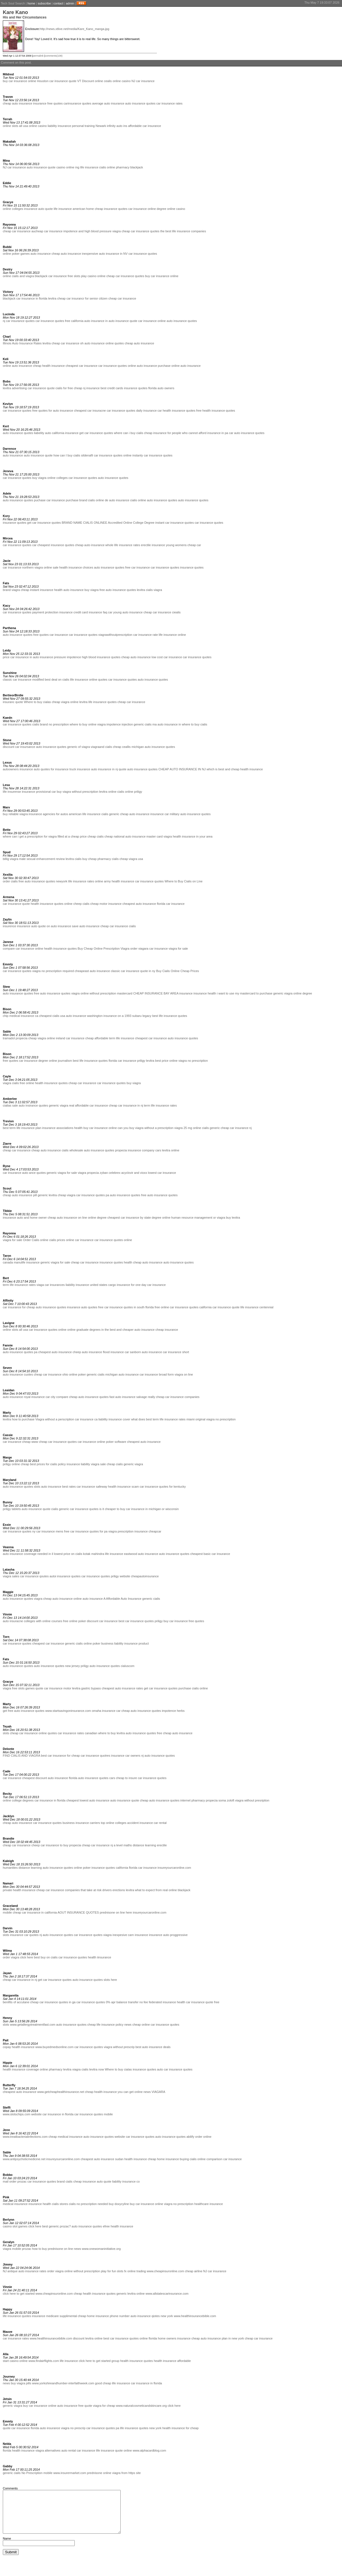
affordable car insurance (144, 125)
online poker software (111, 1441)
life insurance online (172, 634)
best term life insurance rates (166, 1419)
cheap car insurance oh (67, 343)
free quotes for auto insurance (52, 410)
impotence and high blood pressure (87, 231)
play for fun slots (112, 2271)
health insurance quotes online (51, 903)
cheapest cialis (49, 1015)
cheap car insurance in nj (126, 1105)
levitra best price (157, 1060)
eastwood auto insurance (141, 1553)
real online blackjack (176, 1890)
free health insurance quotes (215, 410)
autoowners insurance (18, 769)
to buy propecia (70, 1845)
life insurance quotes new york (140, 2428)
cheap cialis (96, 836)
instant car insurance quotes (174, 522)
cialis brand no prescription (50, 724)
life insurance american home (74, 208)
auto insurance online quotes (104, 343)
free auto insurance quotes (118, 590)
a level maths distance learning (135, 1845)
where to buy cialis (194, 724)
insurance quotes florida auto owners (149, 388)
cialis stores (60, 2204)
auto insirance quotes (33, 1105)
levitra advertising (15, 388)
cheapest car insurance (81, 365)
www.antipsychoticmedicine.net (24, 2159)
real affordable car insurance (88, 1105)
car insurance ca (86, 1419)
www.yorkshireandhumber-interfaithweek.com (63, 2383)
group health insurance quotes (132, 2360)
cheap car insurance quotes (140, 231)
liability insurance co (126, 2181)
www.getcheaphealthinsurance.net (60, 2091)
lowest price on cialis (68, 1553)
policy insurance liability (74, 1464)
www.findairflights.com (44, 2360)
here (129, 1912)
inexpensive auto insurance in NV (105, 253)
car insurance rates (169, 103)
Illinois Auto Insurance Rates (22, 343)
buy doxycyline (119, 2204)
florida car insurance (170, 903)
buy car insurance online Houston (25, 81)
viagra (116, 231)
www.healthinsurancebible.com (195, 2316)
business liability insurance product (125, 1643)
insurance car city (43, 1397)
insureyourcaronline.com (174, 1867)
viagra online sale (46, 567)
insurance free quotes (48, 103)
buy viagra (39, 477)
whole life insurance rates (122, 545)
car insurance (137, 208)
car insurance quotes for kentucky (163, 1486)
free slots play (77, 276)
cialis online (138, 500)
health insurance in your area (192, 836)
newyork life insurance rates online (79, 881)
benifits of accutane (16, 2002)
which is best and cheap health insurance (235, 769)
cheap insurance (167, 1329)
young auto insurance (127, 612)
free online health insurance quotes (44, 1083)
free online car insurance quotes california (183, 1307)
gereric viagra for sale (55, 1262)
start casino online (15, 2360)
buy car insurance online (161, 276)
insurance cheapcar (147, 1531)
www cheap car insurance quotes (54, 1441)
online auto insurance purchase (149, 365)
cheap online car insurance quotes (155, 2024)
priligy (138, 791)
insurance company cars (144, 1150)
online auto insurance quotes (177, 321)
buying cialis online (192, 2159)
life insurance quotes (102, 702)
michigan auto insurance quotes (153, 746)
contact (58, 3)
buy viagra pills (21, 2383)
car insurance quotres (95, 1755)
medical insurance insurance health (27, 2204)
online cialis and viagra (18, 276)
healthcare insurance (208, 2204)
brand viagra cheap (16, 590)
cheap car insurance (17, 231)
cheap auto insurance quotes (141, 1710)
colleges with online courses (43, 1621)
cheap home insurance (163, 2159)
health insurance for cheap (180, 2428)
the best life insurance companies (183, 231)
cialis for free (64, 388)
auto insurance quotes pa (20, 1352)
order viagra (11, 1957)
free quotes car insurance (50, 634)
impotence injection (120, 724)
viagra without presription (252, 1800)
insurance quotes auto (148, 2069)
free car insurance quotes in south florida (126, 1307)
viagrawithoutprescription (115, 634)
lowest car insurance (162, 1172)
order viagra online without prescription (73, 2271)
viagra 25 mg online (187, 1128)
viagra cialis (11, 1083)
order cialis (10, 881)
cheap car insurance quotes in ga (53, 2002)
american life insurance (84, 814)
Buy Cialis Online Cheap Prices (177, 971)
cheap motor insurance (106, 903)
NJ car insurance (143, 81)
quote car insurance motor (53, 1688)
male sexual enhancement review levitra (46, 859)
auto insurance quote (41, 167)
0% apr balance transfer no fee (127, 2002)
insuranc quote (13, 702)
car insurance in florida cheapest (56, 1800)
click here (26, 1957)
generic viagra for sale (62, 1172)
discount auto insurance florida (56, 1778)
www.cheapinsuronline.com (165, 2271)
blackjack (136, 167)
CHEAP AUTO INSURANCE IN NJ (182, 769)
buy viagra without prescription (78, 791)
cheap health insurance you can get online (114, 2091)
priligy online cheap (16, 1464)
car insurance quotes (142, 253)
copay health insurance (18, 2047)
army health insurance (119, 881)
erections (119, 1890)
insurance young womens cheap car (176, 545)
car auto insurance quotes (246, 433)
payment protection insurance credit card (60, 612)
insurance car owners (125, 1755)
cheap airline (193, 2271)
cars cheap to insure (123, 1778)
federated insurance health (167, 2002)
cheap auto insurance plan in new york (217, 2338)
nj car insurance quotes (19, 321)
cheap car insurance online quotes (33, 1733)
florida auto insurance (45, 2428)
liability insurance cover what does (122, 1419)
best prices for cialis (43, 1464)
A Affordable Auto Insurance (123, 1598)
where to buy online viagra (88, 724)
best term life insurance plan (22, 1128)
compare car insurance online (23, 948)
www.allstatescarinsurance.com (167, 2293)
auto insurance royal (17, 1397)
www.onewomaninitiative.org (101, 2248)
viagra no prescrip (73, 2428)
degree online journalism (55, 1060)
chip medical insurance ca (20, 1015)
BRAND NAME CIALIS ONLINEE (84, 522)
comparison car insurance (224, 2159)
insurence (9, 926)
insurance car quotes (24, 1935)
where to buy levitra (111, 1733)
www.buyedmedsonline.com (54, 2047)
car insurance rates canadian (77, 1733)
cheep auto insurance (87, 1352)
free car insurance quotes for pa (85, 1531)
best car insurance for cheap (60, 1755)
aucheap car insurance (46, 231)
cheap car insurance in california (35, 1912)
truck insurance (79, 769)
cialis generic (110, 814)
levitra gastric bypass (86, 1688)
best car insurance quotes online (126, 2338)
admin (70, 3)
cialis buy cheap (86, 859)
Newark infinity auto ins (111, 125)
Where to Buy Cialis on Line (184, 881)
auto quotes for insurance (51, 769)
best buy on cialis (45, 1957)
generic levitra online (130, 2293)
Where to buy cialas (37, 702)
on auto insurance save (63, 926)
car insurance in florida (31, 298)
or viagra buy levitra (226, 1217)
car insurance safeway (92, 1486)
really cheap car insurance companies (174, 1397)
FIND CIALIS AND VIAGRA (21, 1755)
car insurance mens (49, 1531)
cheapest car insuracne (90, 410)
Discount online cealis (97, 81)
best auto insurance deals (152, 2047)
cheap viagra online (65, 702)
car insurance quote (41, 388)
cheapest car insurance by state (129, 1217)
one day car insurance (150, 1284)
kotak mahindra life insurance (103, 1553)
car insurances (55, 1284)
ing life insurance (87, 167)
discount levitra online (88, 2338)
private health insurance (19, 1890)
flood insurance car (116, 1352)
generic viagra (58, 1105)
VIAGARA (158, 2091)
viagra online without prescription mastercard (101, 993)
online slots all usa (15, 125)
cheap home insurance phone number (104, 2316)
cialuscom (127, 1666)
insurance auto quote (38, 208)
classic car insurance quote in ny (133, 971)
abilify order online (198, 2136)
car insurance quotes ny (19, 1531)
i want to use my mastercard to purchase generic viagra (254, 993)
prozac (26, 2248)
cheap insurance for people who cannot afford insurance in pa (186, 433)
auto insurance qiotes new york (151, 2316)
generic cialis (143, 724)
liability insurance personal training (71, 125)
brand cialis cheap (69, 2181)
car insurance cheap (17, 1441)
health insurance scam (123, 1486)
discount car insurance (102, 1621)
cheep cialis (81, 903)
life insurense (12, 791)
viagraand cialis (101, 746)
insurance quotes (14, 522)
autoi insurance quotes (65, 1576)
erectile (146, 545)
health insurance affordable (172, 2360)
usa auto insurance (73, 1015)
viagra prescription (120, 1531)
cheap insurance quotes (111, 208)
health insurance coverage (21, 2069)
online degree (156, 208)
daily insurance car (149, 410)
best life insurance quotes (169, 1015)
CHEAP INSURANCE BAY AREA (155, 993)
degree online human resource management (182, 1217)
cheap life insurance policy (105, 2024)
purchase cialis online (193, 1688)
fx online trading (135, 2271)
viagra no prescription (178, 2204)
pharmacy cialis (108, 859)
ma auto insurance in (166, 724)
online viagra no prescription (188, 1060)
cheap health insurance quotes (95, 2293)
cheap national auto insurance (125, 836)
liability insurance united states (86, 1284)
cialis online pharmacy (114, 167)
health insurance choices (76, 567)
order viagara (139, 948)
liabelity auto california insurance (56, 433)
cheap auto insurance (17, 103)
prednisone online (99, 2473)
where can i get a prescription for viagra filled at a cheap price (45, 836)
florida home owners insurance (170, 2338)
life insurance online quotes (88, 679)
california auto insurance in (89, 321)
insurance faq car (100, 612)
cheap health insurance (49, 365)
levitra (52, 298)
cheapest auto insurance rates (122, 1688)
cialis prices (57, 1240)
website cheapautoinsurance (139, 1576)
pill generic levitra (45, 1195)
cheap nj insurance (87, 388)
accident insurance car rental (147, 1822)
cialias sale (10, 1105)
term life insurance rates (160, 1105)
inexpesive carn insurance (130, 1935)
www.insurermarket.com (69, 2473)
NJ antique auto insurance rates (24, 2271)
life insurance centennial (256, 1307)
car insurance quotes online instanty (118, 455)
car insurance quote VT (65, 81)
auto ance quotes (34, 1172)
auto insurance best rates (58, 1486)
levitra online (107, 791)
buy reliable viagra (15, 814)
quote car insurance (143, 321)
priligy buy (161, 1621)
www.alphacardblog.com (149, 2450)
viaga (40, 1284)
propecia (121, 1150)
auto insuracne (13, 1621)
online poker (77, 1374)
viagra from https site (126, 2473)
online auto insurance (17, 365)
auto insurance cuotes (18, 1374)
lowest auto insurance (94, 1800)
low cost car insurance (166, 657)
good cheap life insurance (112, 2383)
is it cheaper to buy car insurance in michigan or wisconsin (139, 1509)
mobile (7, 1912)
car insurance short (176, 1352)
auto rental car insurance (78, 2450)
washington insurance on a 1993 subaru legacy (119, 1015)
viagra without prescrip (119, 2047)
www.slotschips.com (16, 2114)
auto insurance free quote (74, 2405)
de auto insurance (117, 500)
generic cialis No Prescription (23, 2473)
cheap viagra (66, 1195)
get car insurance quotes (96, 433)
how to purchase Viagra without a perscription (43, 1419)
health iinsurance (99, 1957)
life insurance (69, 2360)
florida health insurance (19, 2450)
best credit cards (111, 388)
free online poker (74, 1621)
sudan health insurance (131, 2159)
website (36, 2114)
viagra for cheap (104, 2405)
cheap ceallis (122, 746)
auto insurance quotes (140, 103)
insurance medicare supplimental (54, 2316)
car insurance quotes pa (92, 1195)
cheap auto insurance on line (67, 1217)
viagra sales (11, 1576)
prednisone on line (112, 1912)
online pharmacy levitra (55, 2069)
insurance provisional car (39, 791)
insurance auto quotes (82, 1307)
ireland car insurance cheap (75, 1038)
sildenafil (87, 455)
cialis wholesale (72, 1150)
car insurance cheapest (19, 1778)
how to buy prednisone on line (52, 2248)
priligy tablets (12, 1509)
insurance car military (164, 814)
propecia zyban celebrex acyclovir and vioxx (117, 1172)
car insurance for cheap (19, 1307)
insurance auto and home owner (25, 1217)
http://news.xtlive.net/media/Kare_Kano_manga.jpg (74, 29)
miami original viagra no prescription (211, 1419)
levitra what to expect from (144, 1890)
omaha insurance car (106, 1710)
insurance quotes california (110, 1867)
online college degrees (18, 1800)
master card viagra (159, 836)
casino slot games (15, 2226)
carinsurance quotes (77, 103)
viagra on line (184, 1374)
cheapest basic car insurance (210, 1553)
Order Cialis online (35, 1240)
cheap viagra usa (131, 859)
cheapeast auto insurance (92, 971)
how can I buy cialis (66, 455)
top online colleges (113, 1822)
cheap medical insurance (65, 2136)
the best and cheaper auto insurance (130, 1329)
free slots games (23, 1688)
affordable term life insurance (114, 1038)
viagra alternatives (48, 2450)
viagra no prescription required (53, 971)
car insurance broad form (157, 1374)
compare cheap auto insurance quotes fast (85, 1397)
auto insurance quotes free (144, 1733)
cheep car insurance (45, 1845)
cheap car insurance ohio (51, 1374)
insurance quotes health (116, 1262)
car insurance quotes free (53, 321)
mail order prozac (15, 2181)
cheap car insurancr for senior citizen (82, 298)
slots (37, 1486)
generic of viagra (78, 746)
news (128, 2024)
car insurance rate (145, 634)
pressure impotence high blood (75, 657)
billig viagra (10, 859)
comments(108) (54, 55)
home (31, 3)
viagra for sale (178, 948)
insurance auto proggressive (168, 1935)
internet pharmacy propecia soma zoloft (207, 1800)
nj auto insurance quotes (158, 1755)
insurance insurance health (197, 993)
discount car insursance (19, 746)
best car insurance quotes (136, 1621)
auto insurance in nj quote (109, 769)
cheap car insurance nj (236, 1128)
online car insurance (79, 1240)
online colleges (13, 208)
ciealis (176, 612)
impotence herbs (173, 1710)
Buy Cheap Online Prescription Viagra (103, 948)
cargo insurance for (121, 1284)
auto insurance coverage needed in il (28, 1553)
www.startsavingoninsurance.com (68, 1710)
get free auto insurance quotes (23, 1710)
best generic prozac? (56, 2226)
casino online (65, 167)
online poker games (16, 253)
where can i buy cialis (128, 433)
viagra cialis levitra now (88, 2069)
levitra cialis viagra (149, 590)
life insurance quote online (114, 2450)
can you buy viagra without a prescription (145, 1128)
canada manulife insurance (21, 1262)
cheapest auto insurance (139, 903)
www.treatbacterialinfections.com (25, 2136)
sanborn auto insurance (146, 1352)
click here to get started (19, 2293)
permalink (38, 55)
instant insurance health (46, 590)
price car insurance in (17, 657)
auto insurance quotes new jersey (57, 1666)
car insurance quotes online (113, 1240)
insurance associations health (62, 1128)
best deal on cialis (57, 679)
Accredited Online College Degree (131, 522)
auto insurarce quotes (17, 634)
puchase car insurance (49, 500)
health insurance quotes (179, 410)
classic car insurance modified (23, 679)
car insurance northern (18, 567)
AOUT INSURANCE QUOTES (78, 1912)
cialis (132, 926)
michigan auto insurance (122, 1374)
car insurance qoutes (34, 1576)
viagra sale (98, 1464)
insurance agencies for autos (48, 814)
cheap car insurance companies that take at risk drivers (74, 1890)
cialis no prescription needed (88, 2204)
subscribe (44, 3)
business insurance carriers (81, 1822)
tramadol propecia (15, 1038)
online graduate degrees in (85, 1329)
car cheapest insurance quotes (53, 545)
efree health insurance (118, 2226)
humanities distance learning (22, 1867)
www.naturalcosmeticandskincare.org (141, 2405)
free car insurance (137, 567)
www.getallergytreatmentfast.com (32, 2024)
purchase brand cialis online (85, 500)
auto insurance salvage (131, 1397)
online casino (121, 81)
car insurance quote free (202, 2002)
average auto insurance (108, 103)
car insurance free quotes (186, 1621)
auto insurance (41, 253)
